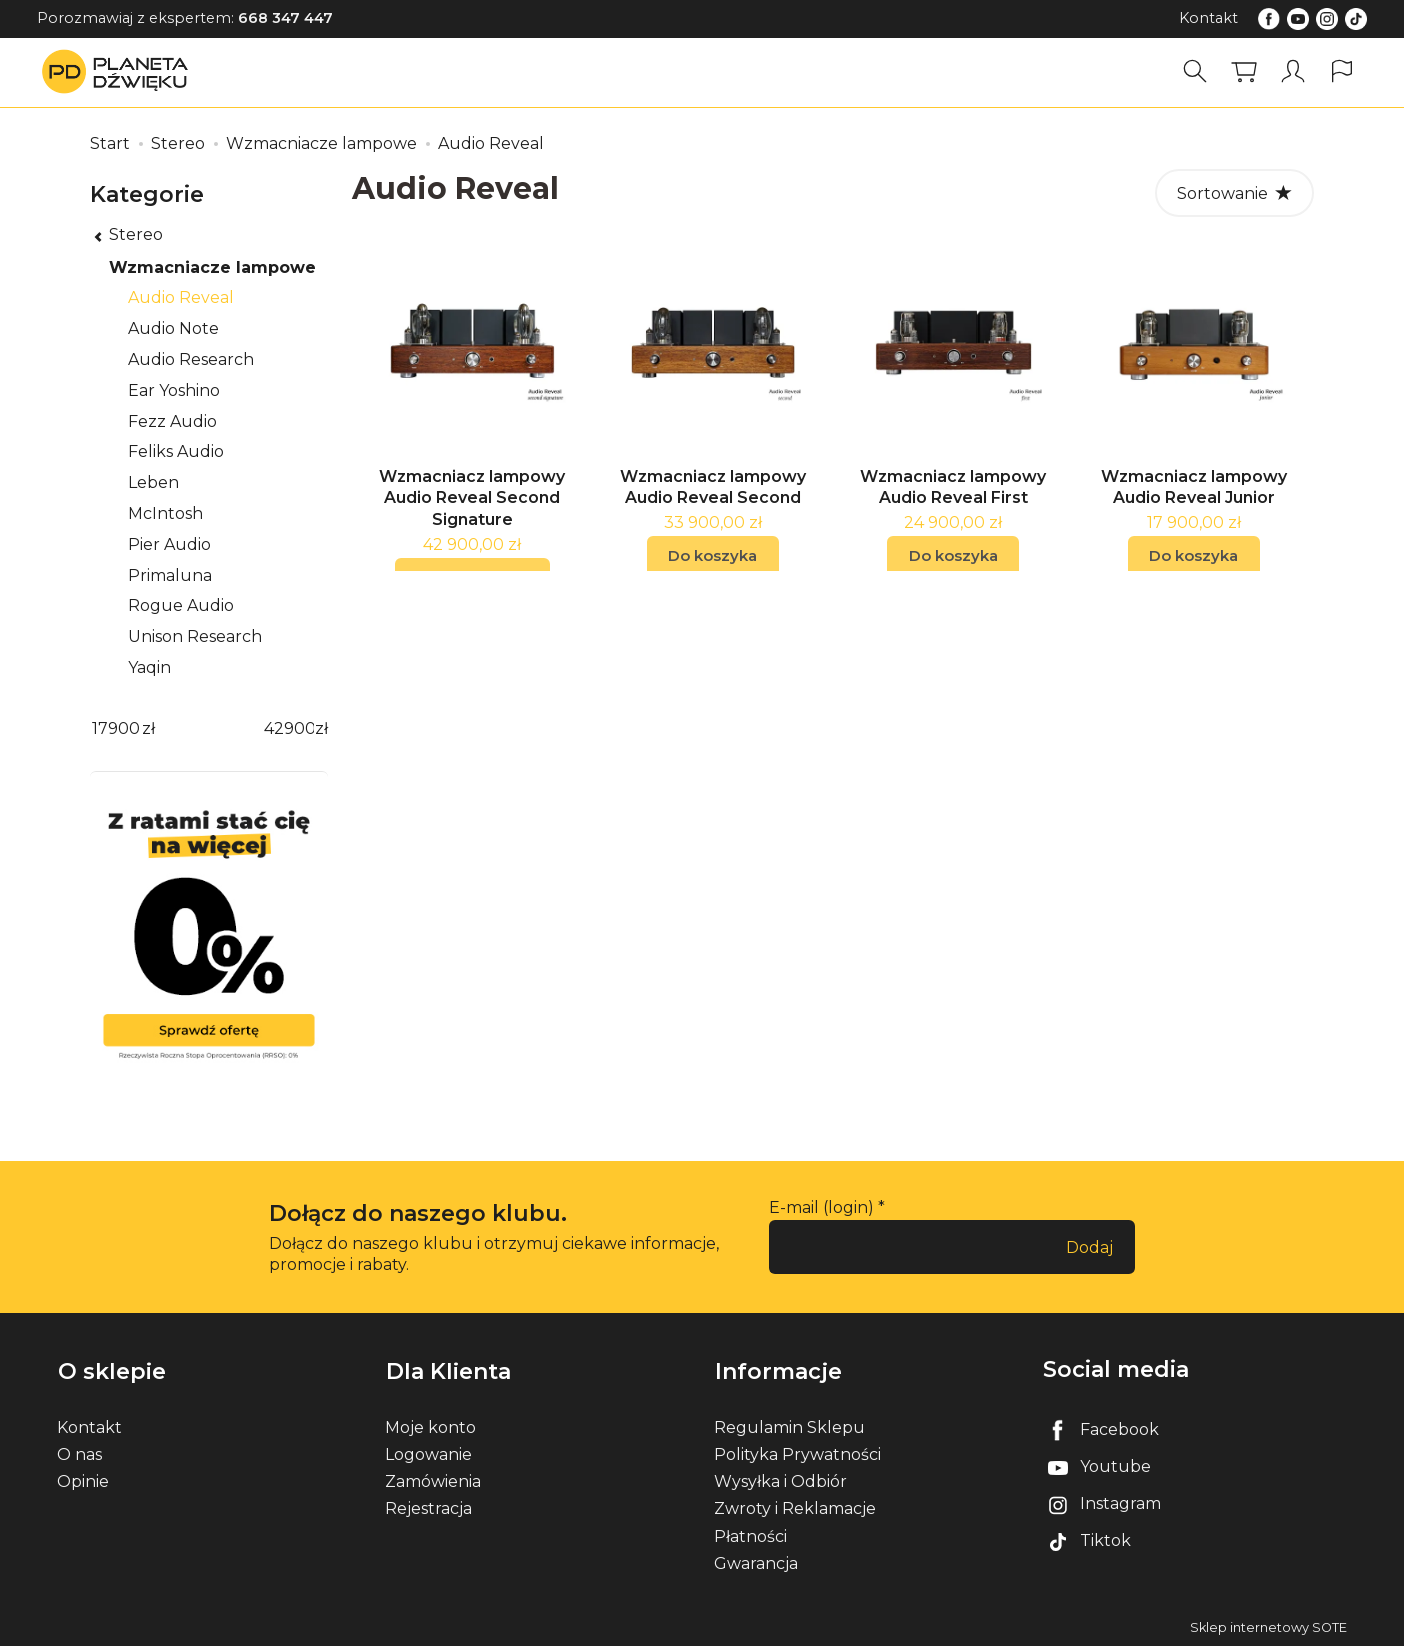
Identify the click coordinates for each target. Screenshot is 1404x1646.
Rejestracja (428, 1507)
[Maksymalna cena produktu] (289, 729)
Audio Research (191, 359)
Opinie (83, 1480)
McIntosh (165, 513)
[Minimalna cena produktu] (116, 729)
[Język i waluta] (1342, 71)
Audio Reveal (181, 297)
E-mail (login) (821, 1207)
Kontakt (1208, 18)
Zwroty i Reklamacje (795, 1507)
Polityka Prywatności (797, 1452)
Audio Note (173, 328)
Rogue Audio (181, 605)
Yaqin (149, 667)
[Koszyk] (1244, 71)
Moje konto (430, 1425)
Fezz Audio (172, 421)
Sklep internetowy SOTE (1268, 1625)
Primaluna (170, 575)
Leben (153, 482)
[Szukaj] (1195, 71)
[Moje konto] (1293, 71)
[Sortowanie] (1234, 193)
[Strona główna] (120, 71)
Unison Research (195, 636)
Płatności (750, 1534)
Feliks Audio (176, 451)
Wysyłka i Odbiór (780, 1480)
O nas (79, 1452)
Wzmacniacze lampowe (212, 267)
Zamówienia (433, 1480)
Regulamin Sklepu (789, 1425)
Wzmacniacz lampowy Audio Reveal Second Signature (472, 507)
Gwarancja (756, 1561)
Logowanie (428, 1452)
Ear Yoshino (174, 390)
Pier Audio (169, 544)
